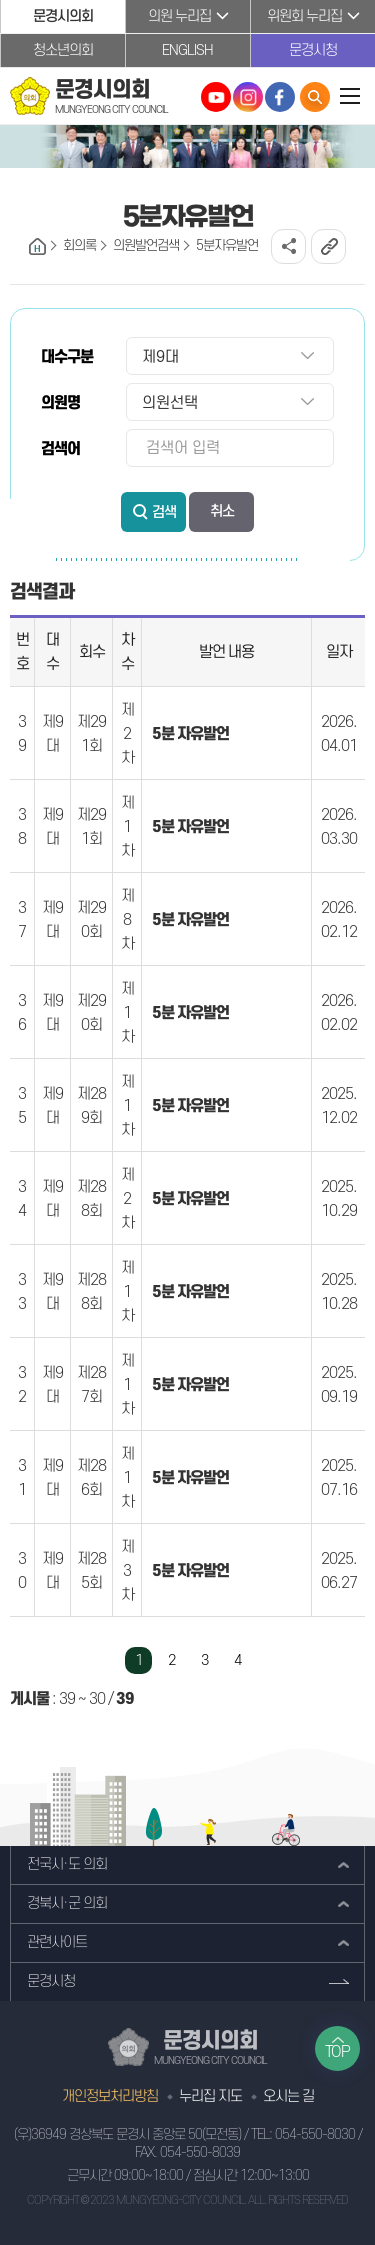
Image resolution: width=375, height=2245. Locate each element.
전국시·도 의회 (67, 1864)
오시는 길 (288, 2096)
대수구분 (67, 357)
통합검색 (315, 97)
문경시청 (313, 50)
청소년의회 (63, 50)
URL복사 (328, 246)
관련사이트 (57, 1942)
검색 (164, 512)
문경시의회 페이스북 (280, 97)
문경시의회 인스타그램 (248, 97)
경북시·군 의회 (67, 1903)
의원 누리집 (179, 16)
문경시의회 (63, 16)
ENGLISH (187, 50)
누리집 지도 (210, 2096)
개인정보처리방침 (110, 2096)
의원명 (60, 403)
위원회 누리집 (304, 16)
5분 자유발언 (190, 734)
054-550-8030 (315, 2134)
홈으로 (37, 246)
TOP (337, 2052)
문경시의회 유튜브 (216, 97)
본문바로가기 (0, 0)
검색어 (60, 449)
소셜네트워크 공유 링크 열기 (288, 246)
